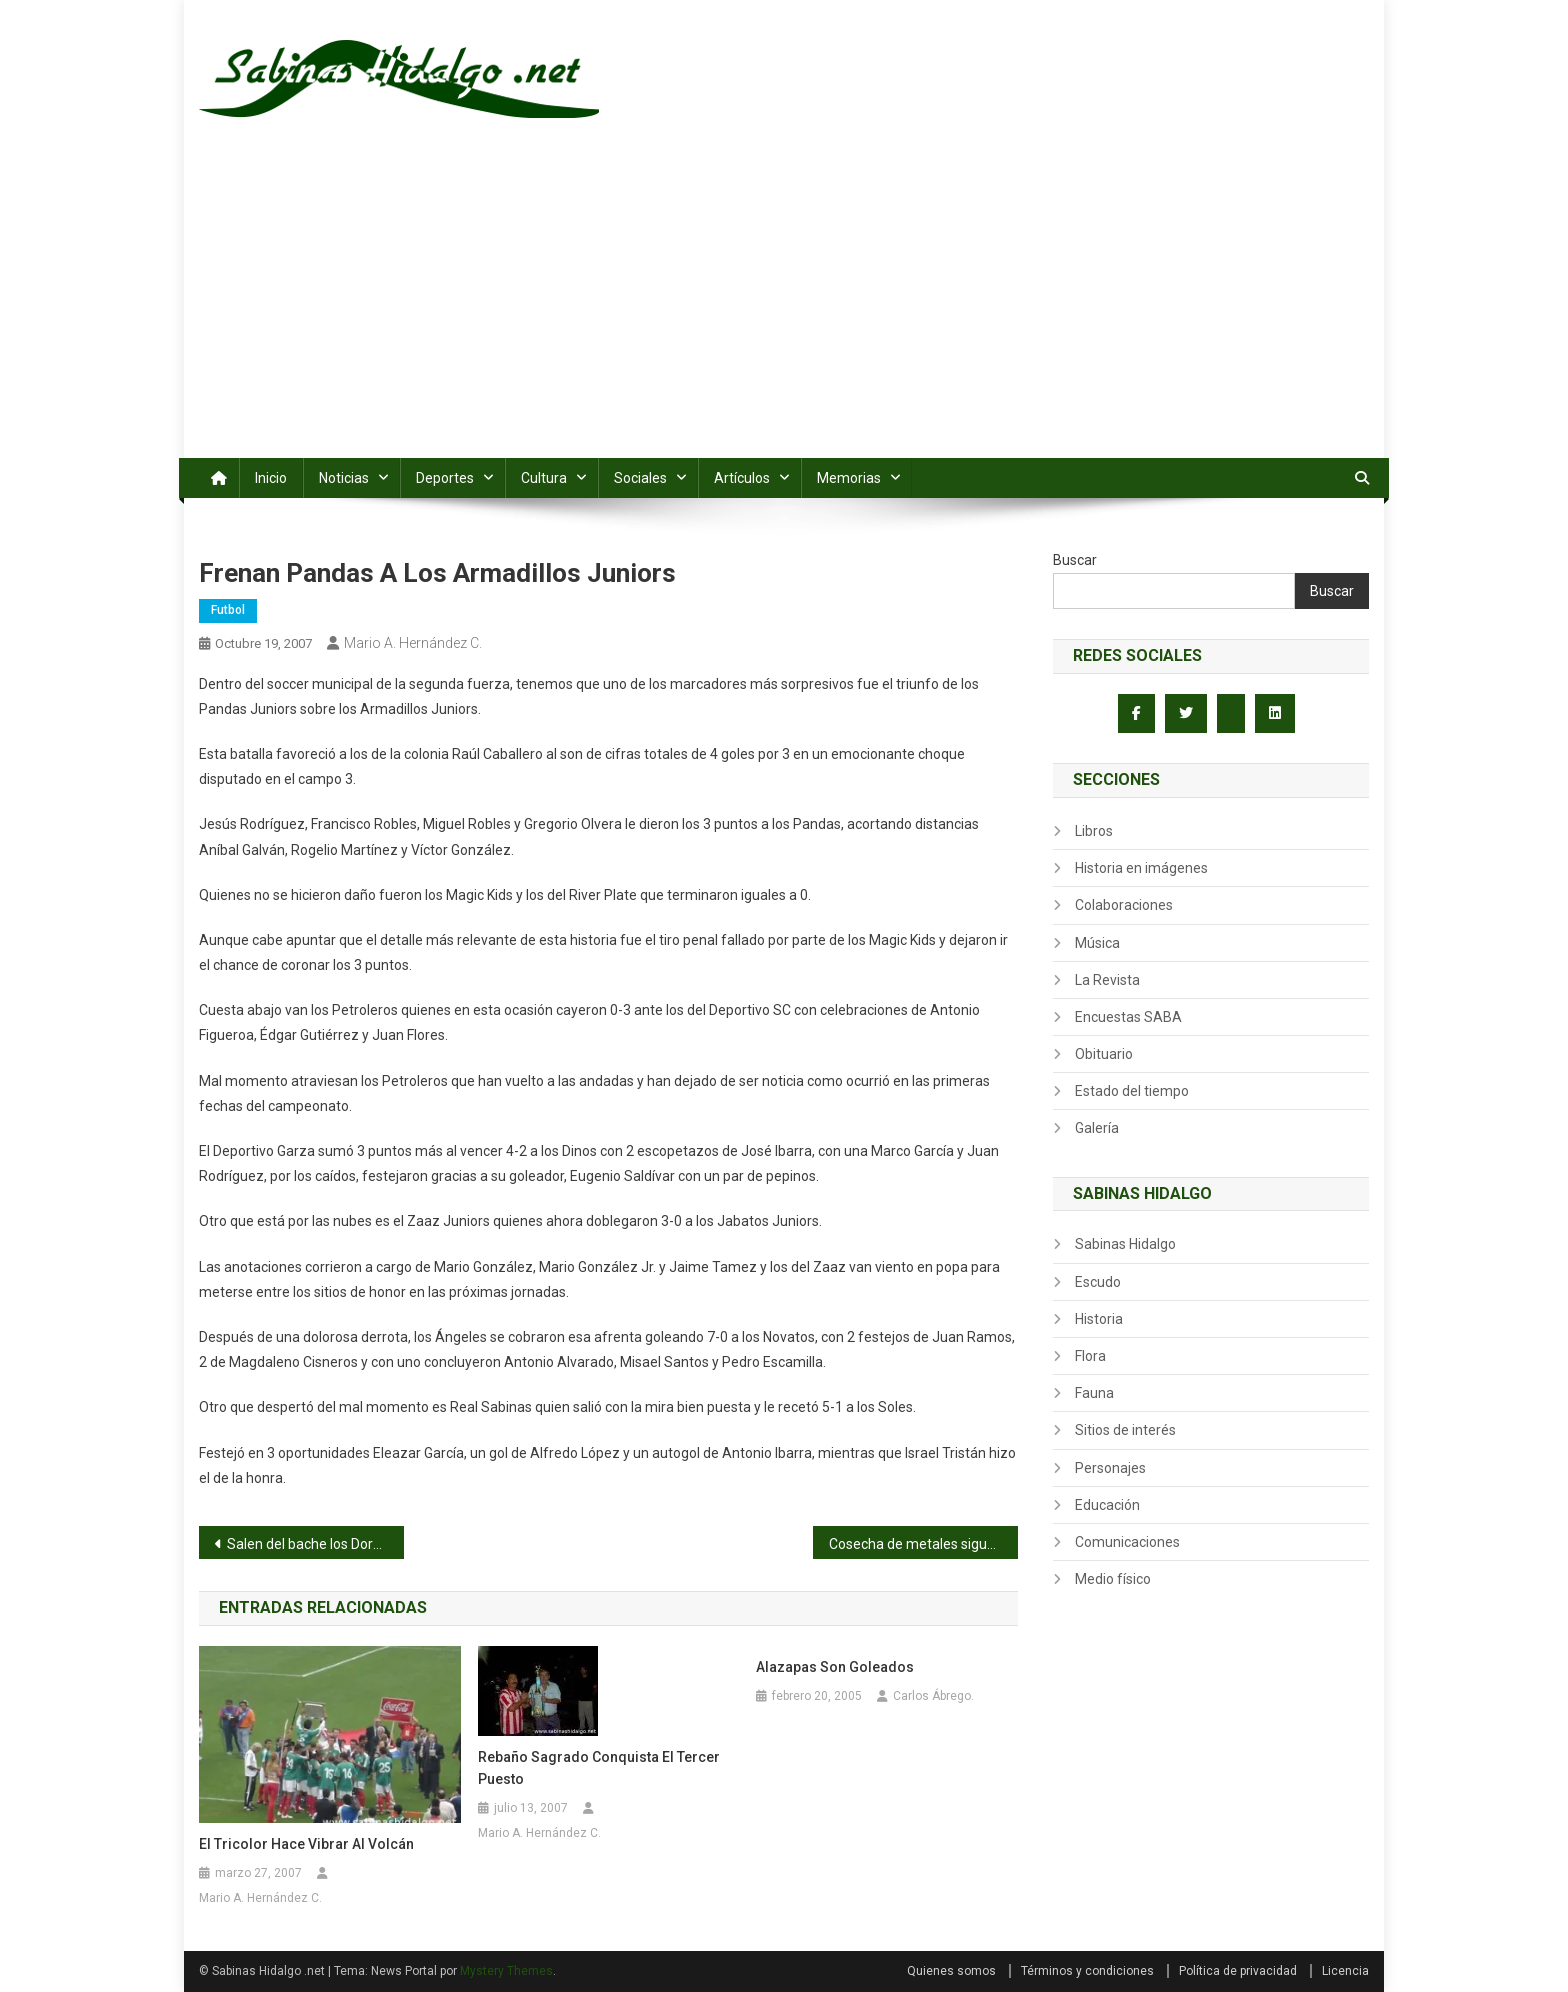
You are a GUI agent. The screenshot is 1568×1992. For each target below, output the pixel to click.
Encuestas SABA (1128, 1017)
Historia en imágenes (1141, 868)
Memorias (849, 478)
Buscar (1075, 560)
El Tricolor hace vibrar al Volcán (306, 1844)
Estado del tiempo (1132, 1091)
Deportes (445, 478)
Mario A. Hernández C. (413, 643)
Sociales (640, 478)
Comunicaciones (1127, 1542)
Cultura (544, 478)
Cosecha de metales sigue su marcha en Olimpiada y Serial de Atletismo (923, 1544)
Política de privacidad (1238, 1971)
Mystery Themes (506, 1971)
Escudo (1098, 1282)
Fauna (1094, 1393)
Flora (1090, 1356)
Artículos (742, 478)
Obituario (1104, 1054)
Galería (1097, 1128)
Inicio (271, 478)
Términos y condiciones (1087, 1971)
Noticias (344, 478)
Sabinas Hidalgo (1125, 1244)
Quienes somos (951, 1971)
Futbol (228, 610)
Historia (1099, 1319)
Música (1097, 943)
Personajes (1110, 1468)
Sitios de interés (1125, 1430)
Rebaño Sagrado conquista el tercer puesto (599, 1768)
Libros (1094, 831)
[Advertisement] (784, 308)
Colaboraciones (1124, 905)
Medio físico (1113, 1579)
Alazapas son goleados (835, 1667)
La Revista (1107, 980)
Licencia (1345, 1971)
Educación (1107, 1505)
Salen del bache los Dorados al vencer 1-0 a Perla (315, 1544)
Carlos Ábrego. (933, 1696)
